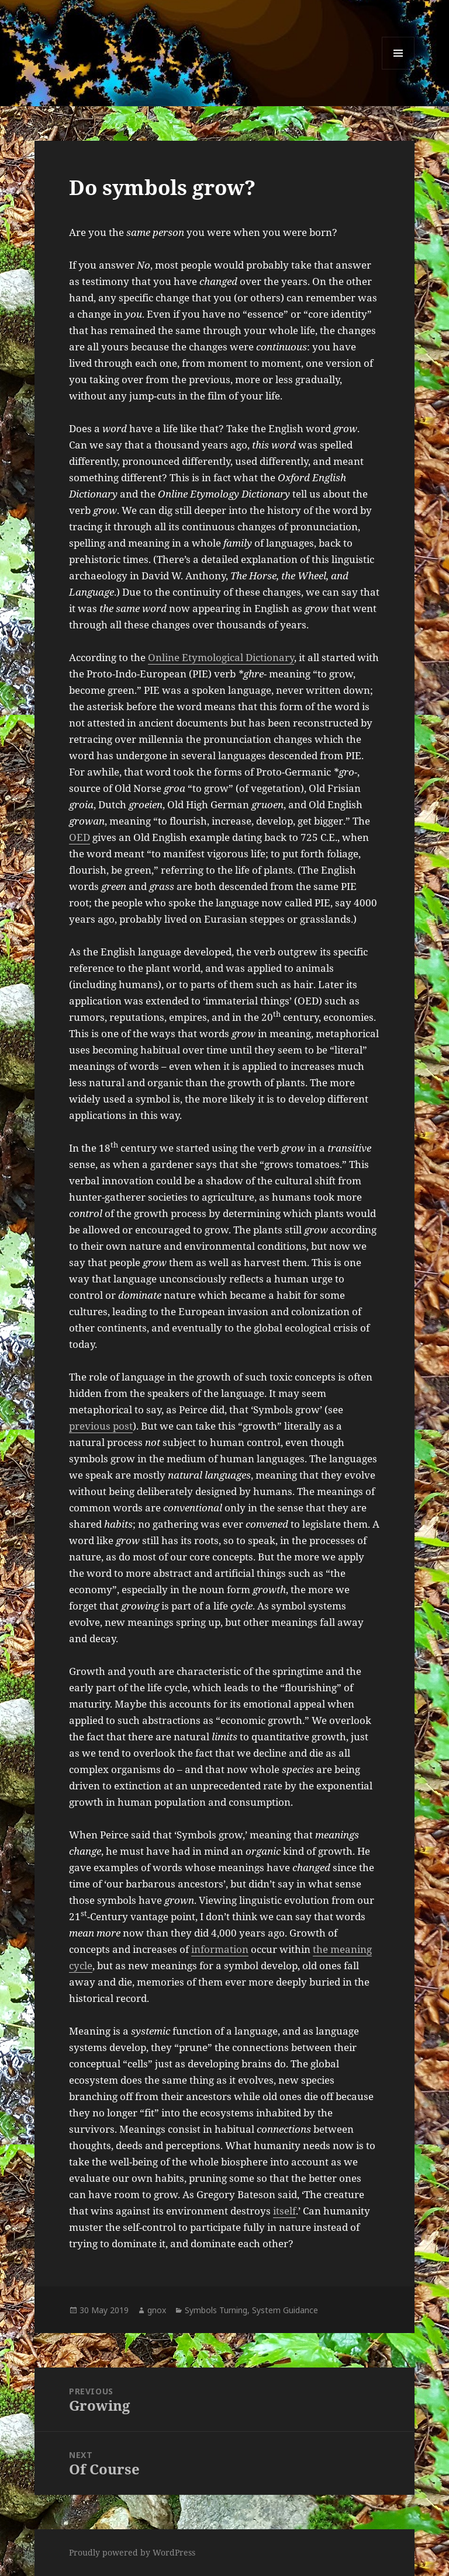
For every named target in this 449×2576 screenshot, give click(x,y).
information (219, 1949)
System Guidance (285, 2310)
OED (79, 837)
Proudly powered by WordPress (132, 2552)
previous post (101, 1426)
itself (284, 2210)
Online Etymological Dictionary (221, 657)
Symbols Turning (216, 2310)
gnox (156, 2310)
